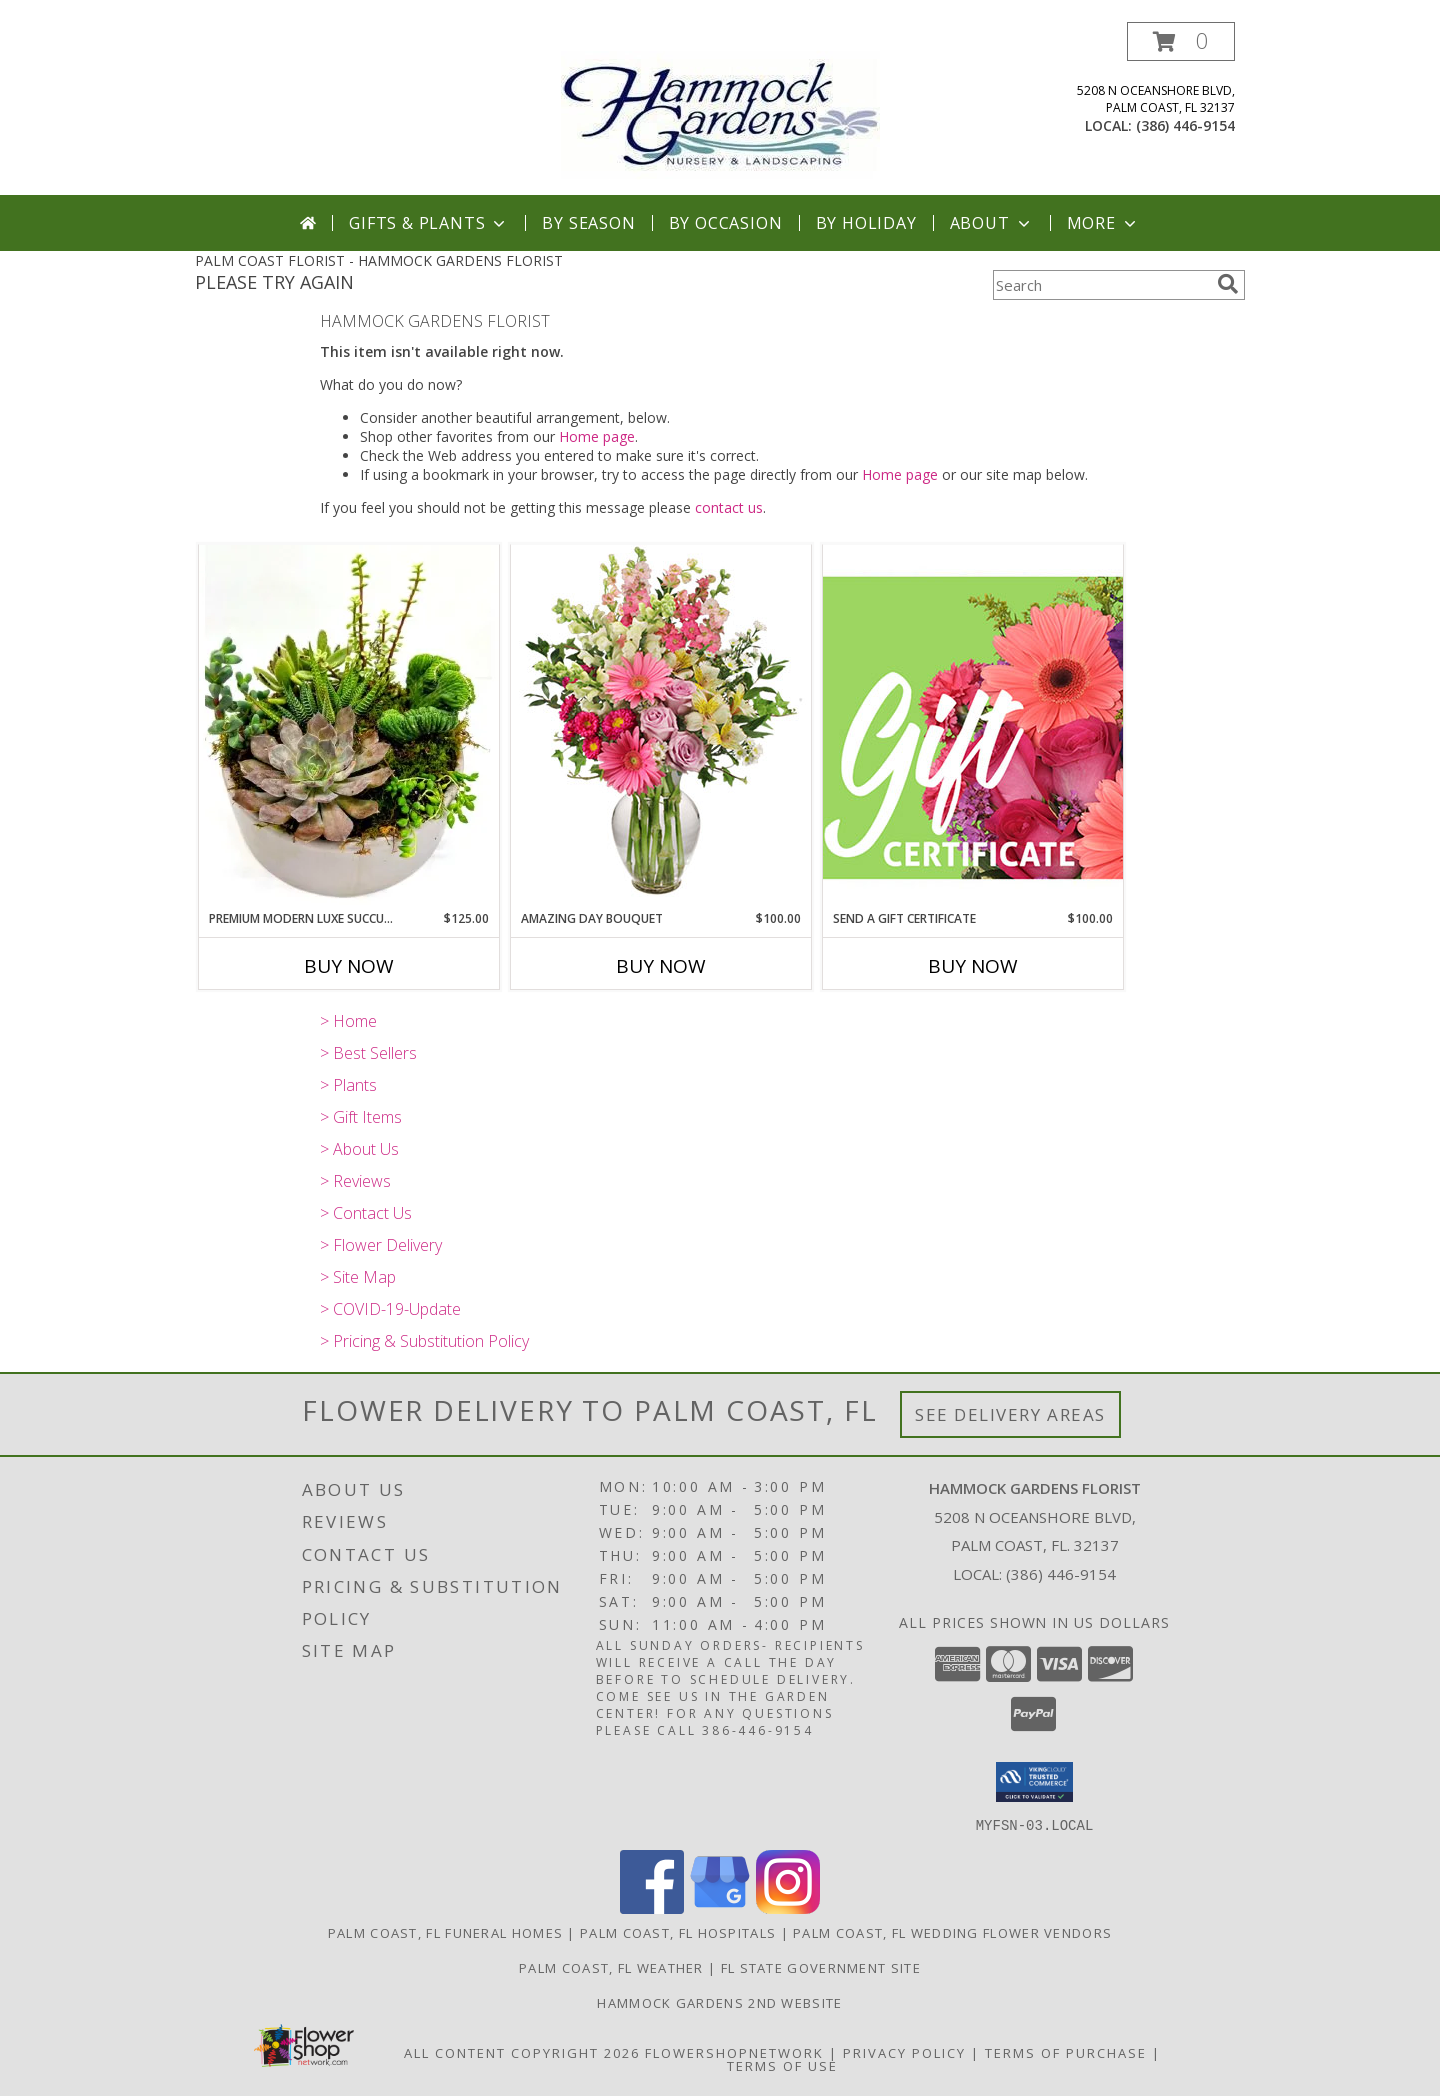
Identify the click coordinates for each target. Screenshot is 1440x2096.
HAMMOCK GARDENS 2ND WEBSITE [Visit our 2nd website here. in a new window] (719, 2002)
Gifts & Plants (429, 223)
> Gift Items (361, 1117)
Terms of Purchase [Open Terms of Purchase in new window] (1066, 2052)
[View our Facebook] (652, 1907)
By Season (588, 223)
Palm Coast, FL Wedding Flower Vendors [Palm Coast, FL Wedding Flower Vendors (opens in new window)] (952, 1932)
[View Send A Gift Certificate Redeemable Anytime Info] (973, 726)
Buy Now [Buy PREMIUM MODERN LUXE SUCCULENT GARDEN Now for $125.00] (349, 966)
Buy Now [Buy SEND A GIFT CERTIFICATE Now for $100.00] (973, 966)
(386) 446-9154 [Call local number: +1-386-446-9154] (1185, 125)
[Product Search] (1101, 285)
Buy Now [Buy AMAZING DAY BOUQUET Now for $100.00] (661, 966)
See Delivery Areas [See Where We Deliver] (1010, 1414)
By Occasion (726, 223)
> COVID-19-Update (390, 1309)
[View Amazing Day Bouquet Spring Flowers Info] (661, 726)
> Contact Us (366, 1213)
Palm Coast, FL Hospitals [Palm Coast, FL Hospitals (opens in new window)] (678, 1932)
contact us (729, 507)
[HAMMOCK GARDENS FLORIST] (720, 108)
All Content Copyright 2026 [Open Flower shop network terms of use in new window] (522, 2052)
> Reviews (355, 1181)
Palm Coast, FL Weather (611, 1967)
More (1103, 223)
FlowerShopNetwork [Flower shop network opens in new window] (734, 2052)
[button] (1181, 41)
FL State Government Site (821, 1967)
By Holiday (866, 223)
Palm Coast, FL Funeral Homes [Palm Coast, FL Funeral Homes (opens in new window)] (445, 1932)
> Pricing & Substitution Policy (424, 1341)
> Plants (348, 1085)
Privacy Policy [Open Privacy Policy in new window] (904, 2052)
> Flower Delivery (381, 1245)
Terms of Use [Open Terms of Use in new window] (782, 2065)
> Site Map (358, 1277)
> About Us (359, 1149)
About (992, 223)
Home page (597, 436)
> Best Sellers (368, 1053)
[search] (1228, 284)
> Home (348, 1021)
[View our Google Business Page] (720, 1907)
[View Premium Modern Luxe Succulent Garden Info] (349, 726)
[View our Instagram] (788, 1907)
